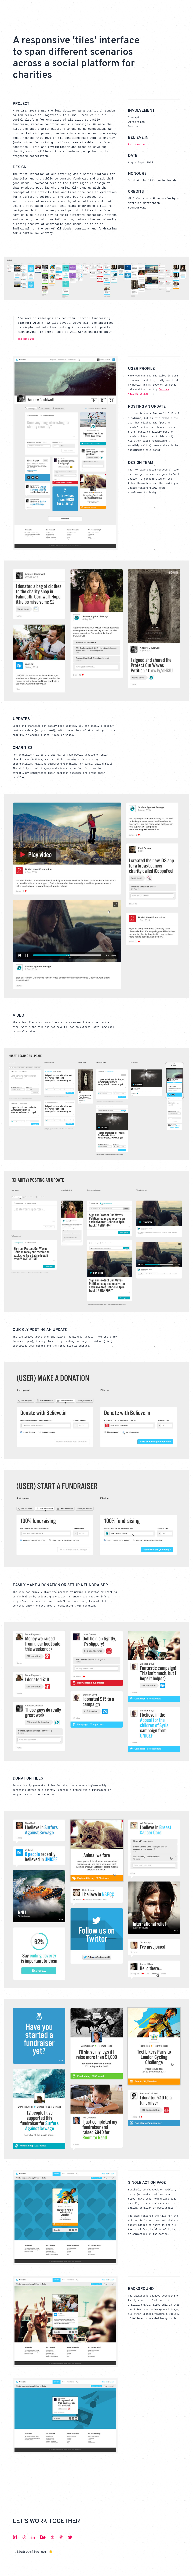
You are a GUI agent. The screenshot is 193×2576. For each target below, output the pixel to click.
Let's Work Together (164, 7)
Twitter (70, 2537)
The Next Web (26, 339)
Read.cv (52, 2537)
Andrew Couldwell (26, 7)
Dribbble (24, 2537)
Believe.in (136, 144)
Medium (15, 2537)
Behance (43, 2537)
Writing (91, 7)
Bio (74, 7)
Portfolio (55, 7)
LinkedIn (33, 2537)
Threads (61, 2537)
